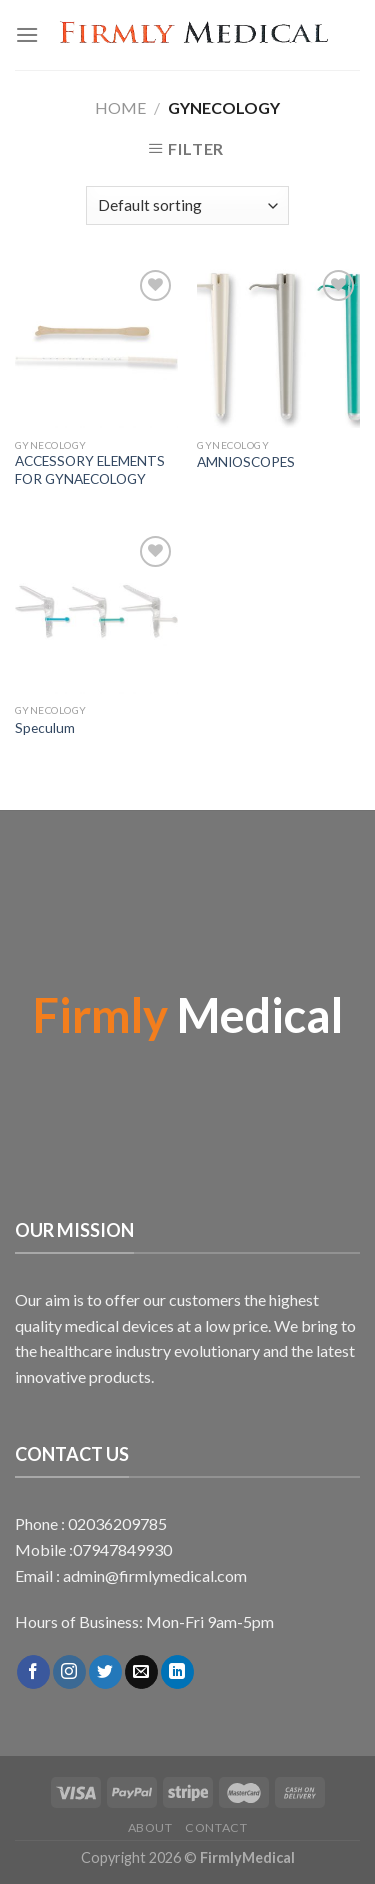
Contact (216, 1827)
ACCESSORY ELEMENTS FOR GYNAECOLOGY (90, 470)
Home (120, 107)
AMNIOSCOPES (246, 462)
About (150, 1827)
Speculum (45, 728)
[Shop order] (187, 205)
